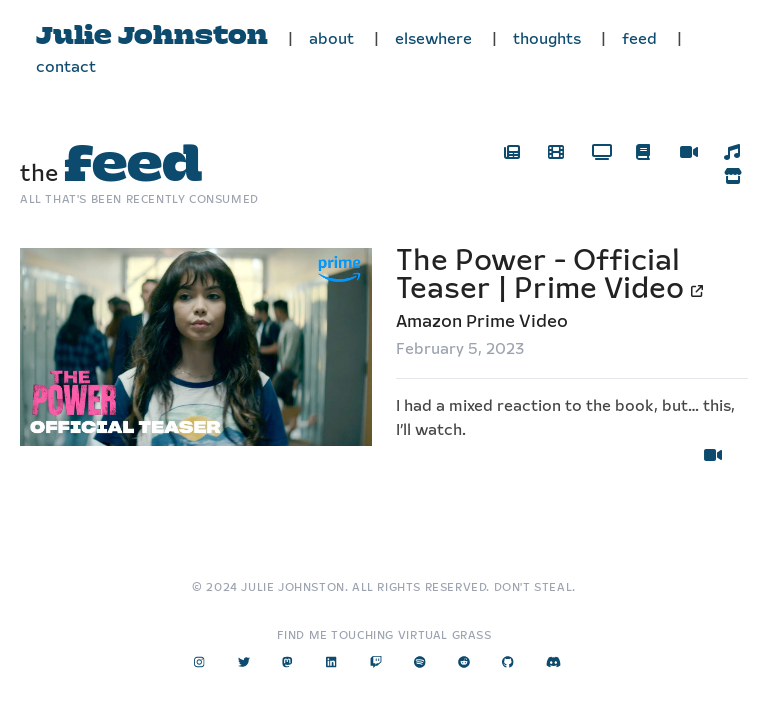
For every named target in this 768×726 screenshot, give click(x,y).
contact (66, 67)
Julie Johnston (152, 37)
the (111, 174)
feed (639, 39)
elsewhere (433, 39)
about (331, 39)
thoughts (547, 39)
